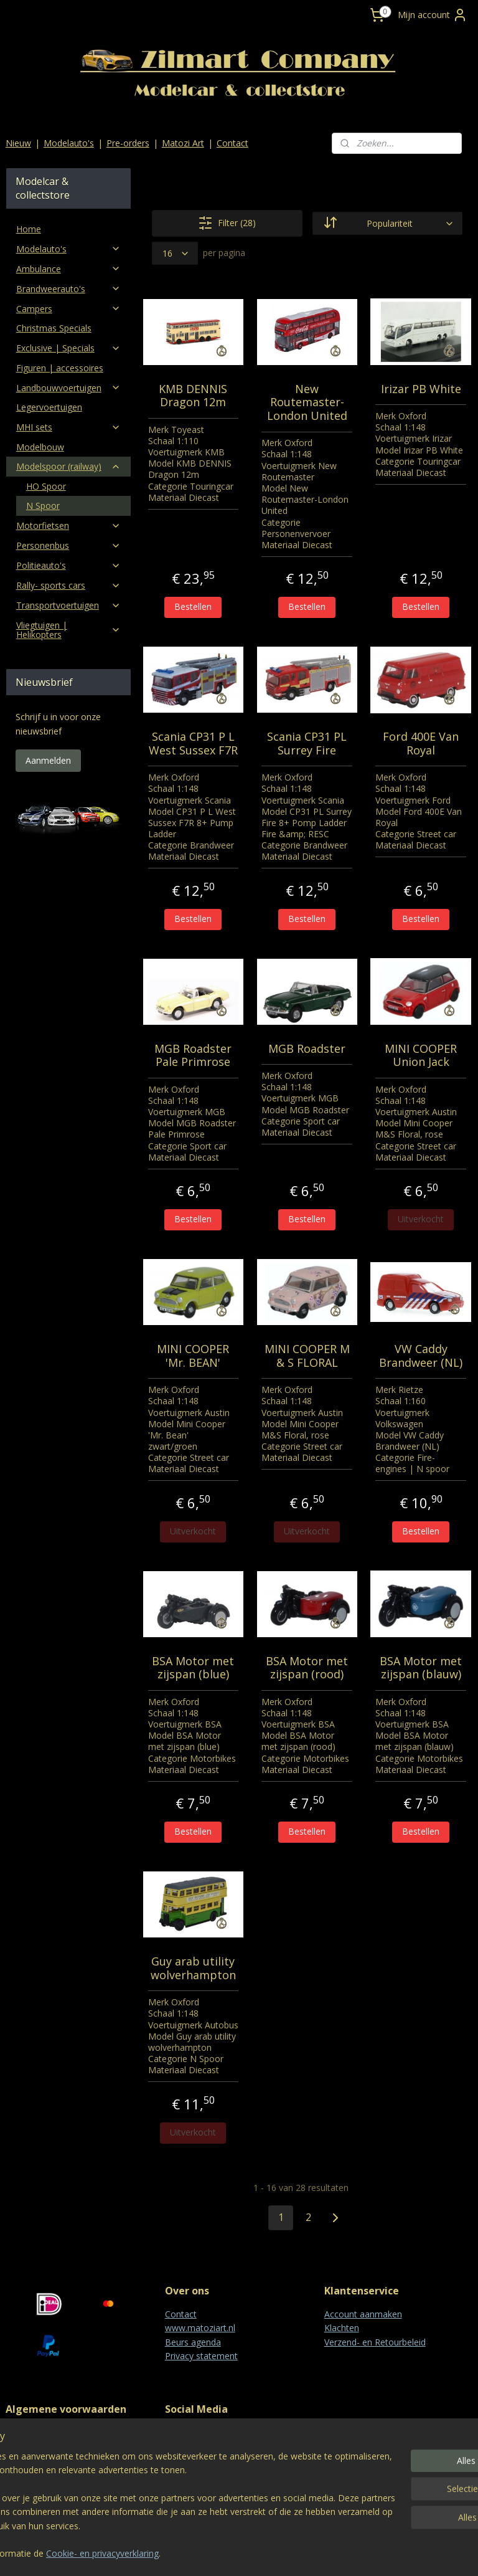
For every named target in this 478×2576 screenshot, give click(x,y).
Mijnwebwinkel (380, 2553)
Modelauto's (69, 143)
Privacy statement (201, 2356)
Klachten (341, 2328)
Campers (68, 309)
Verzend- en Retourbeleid (375, 2342)
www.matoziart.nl (200, 2328)
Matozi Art (183, 143)
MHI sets (68, 427)
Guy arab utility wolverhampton (193, 1968)
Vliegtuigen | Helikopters (68, 629)
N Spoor (43, 505)
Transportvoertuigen (68, 605)
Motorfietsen (68, 525)
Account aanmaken (363, 2314)
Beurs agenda (193, 2342)
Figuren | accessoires (59, 368)
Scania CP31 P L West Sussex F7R (193, 743)
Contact (232, 143)
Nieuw (18, 143)
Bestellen (193, 606)
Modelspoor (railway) (68, 466)
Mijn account (432, 14)
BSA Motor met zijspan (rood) (307, 1667)
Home (28, 229)
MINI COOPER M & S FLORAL (307, 1356)
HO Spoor (46, 486)
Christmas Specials (53, 328)
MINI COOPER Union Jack (421, 1055)
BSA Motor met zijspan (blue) (193, 1667)
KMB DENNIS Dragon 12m (193, 395)
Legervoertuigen (49, 407)
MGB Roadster (307, 1048)
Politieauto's (68, 565)
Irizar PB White (421, 389)
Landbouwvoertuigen (68, 388)
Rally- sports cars (68, 585)
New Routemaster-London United (307, 402)
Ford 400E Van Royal (421, 743)
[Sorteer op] (387, 223)
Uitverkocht (421, 1219)
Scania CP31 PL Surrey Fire (307, 743)
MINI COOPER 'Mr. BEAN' (193, 1356)
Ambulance (68, 269)
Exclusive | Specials (68, 348)
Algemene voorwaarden (54, 2432)
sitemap (198, 2553)
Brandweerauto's (68, 289)
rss (224, 2553)
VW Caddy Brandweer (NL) (421, 1356)
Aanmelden (48, 760)
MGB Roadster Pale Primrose (193, 1055)
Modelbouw (40, 447)
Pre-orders (127, 143)
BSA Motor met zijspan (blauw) (421, 1667)
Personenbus (68, 545)
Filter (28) (227, 223)
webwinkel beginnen (272, 2553)
